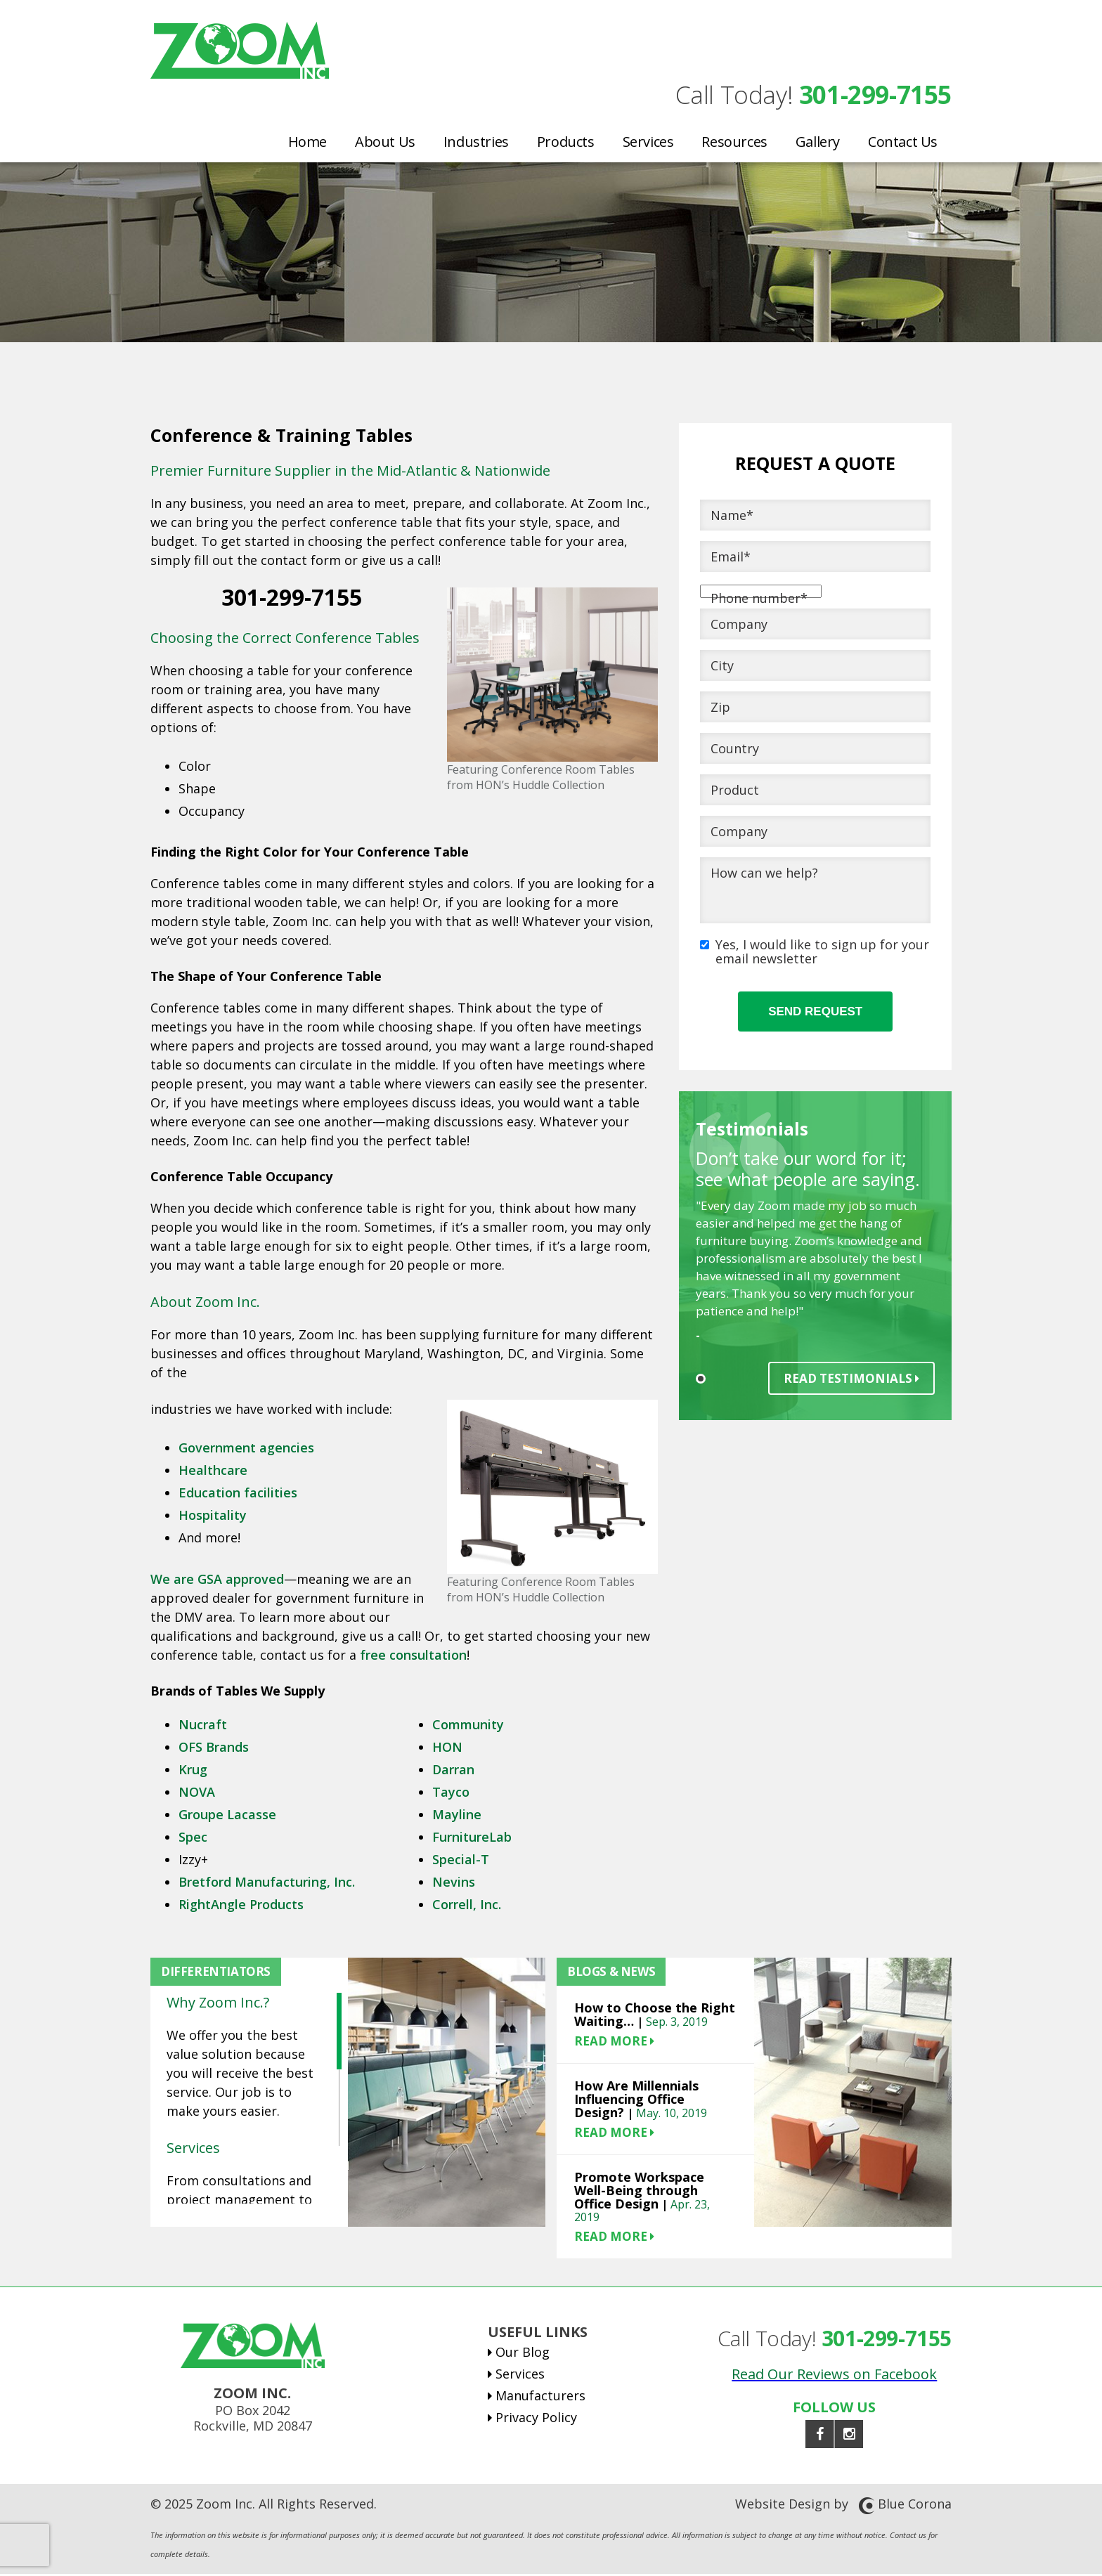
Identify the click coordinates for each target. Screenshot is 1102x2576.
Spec (193, 1838)
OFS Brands (214, 1749)
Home (307, 140)
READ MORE (614, 2043)
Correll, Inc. (466, 1906)
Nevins (453, 1883)
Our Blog (522, 2354)
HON (447, 1749)
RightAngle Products (241, 1906)
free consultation (413, 1656)
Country (735, 750)
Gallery (818, 140)
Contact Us (903, 140)
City (722, 667)
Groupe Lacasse (227, 1816)
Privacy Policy (536, 2419)
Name (732, 517)
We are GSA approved (217, 1581)
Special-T (460, 1861)
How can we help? (764, 874)
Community (469, 1726)
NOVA (197, 1793)
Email (731, 558)
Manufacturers (540, 2397)
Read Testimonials (851, 1380)
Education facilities (238, 1494)
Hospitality (213, 1517)
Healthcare (213, 1472)
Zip (720, 709)
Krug (193, 1771)
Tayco (450, 1793)
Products (566, 140)
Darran (453, 1771)
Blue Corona (915, 2505)
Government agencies (246, 1449)
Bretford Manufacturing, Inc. (267, 1883)
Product (735, 791)
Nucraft (203, 1726)
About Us (385, 140)
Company (739, 626)
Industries (476, 140)
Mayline (456, 1816)
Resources (734, 140)
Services (648, 140)
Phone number (759, 600)
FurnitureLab (472, 1838)
